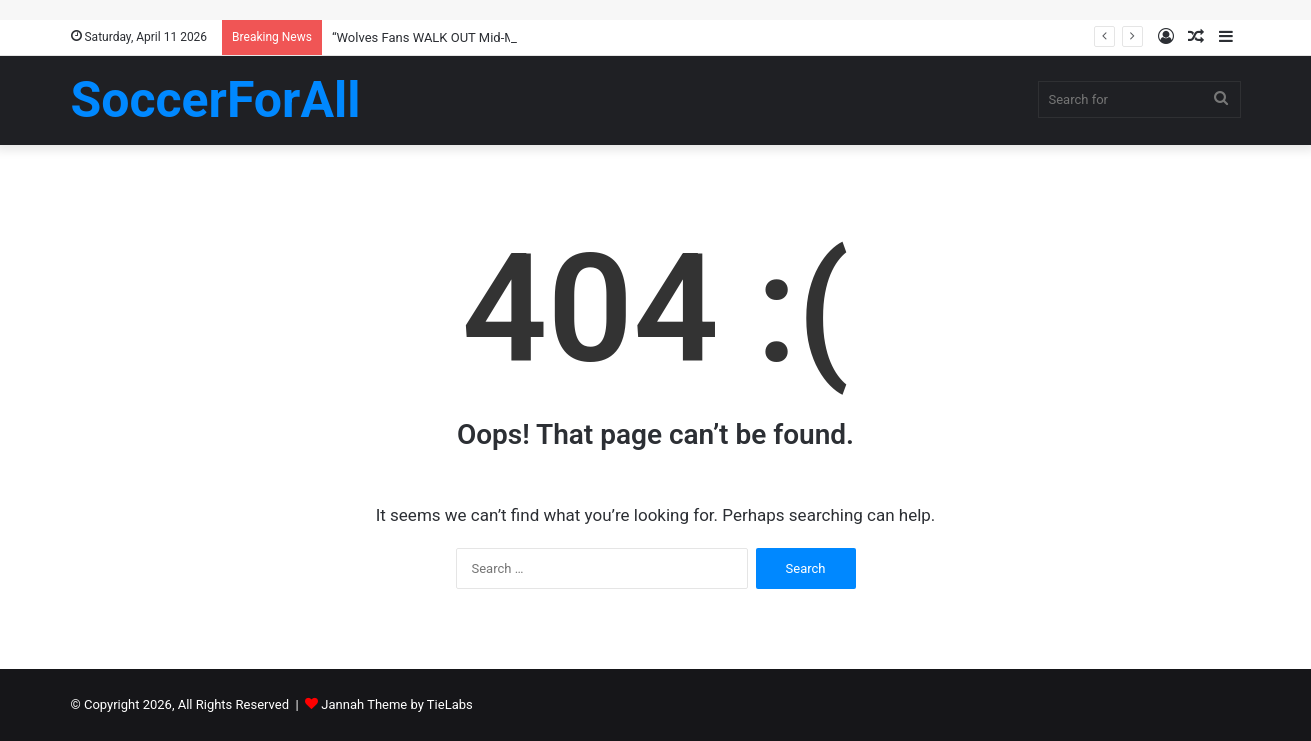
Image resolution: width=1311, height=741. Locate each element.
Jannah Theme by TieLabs (396, 704)
